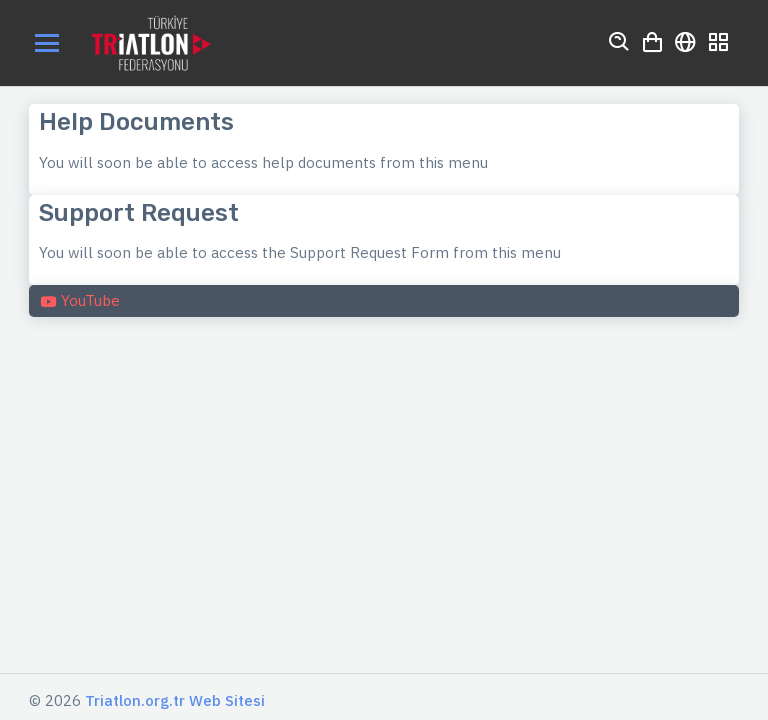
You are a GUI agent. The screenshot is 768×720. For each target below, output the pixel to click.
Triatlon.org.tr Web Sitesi (175, 700)
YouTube (79, 300)
